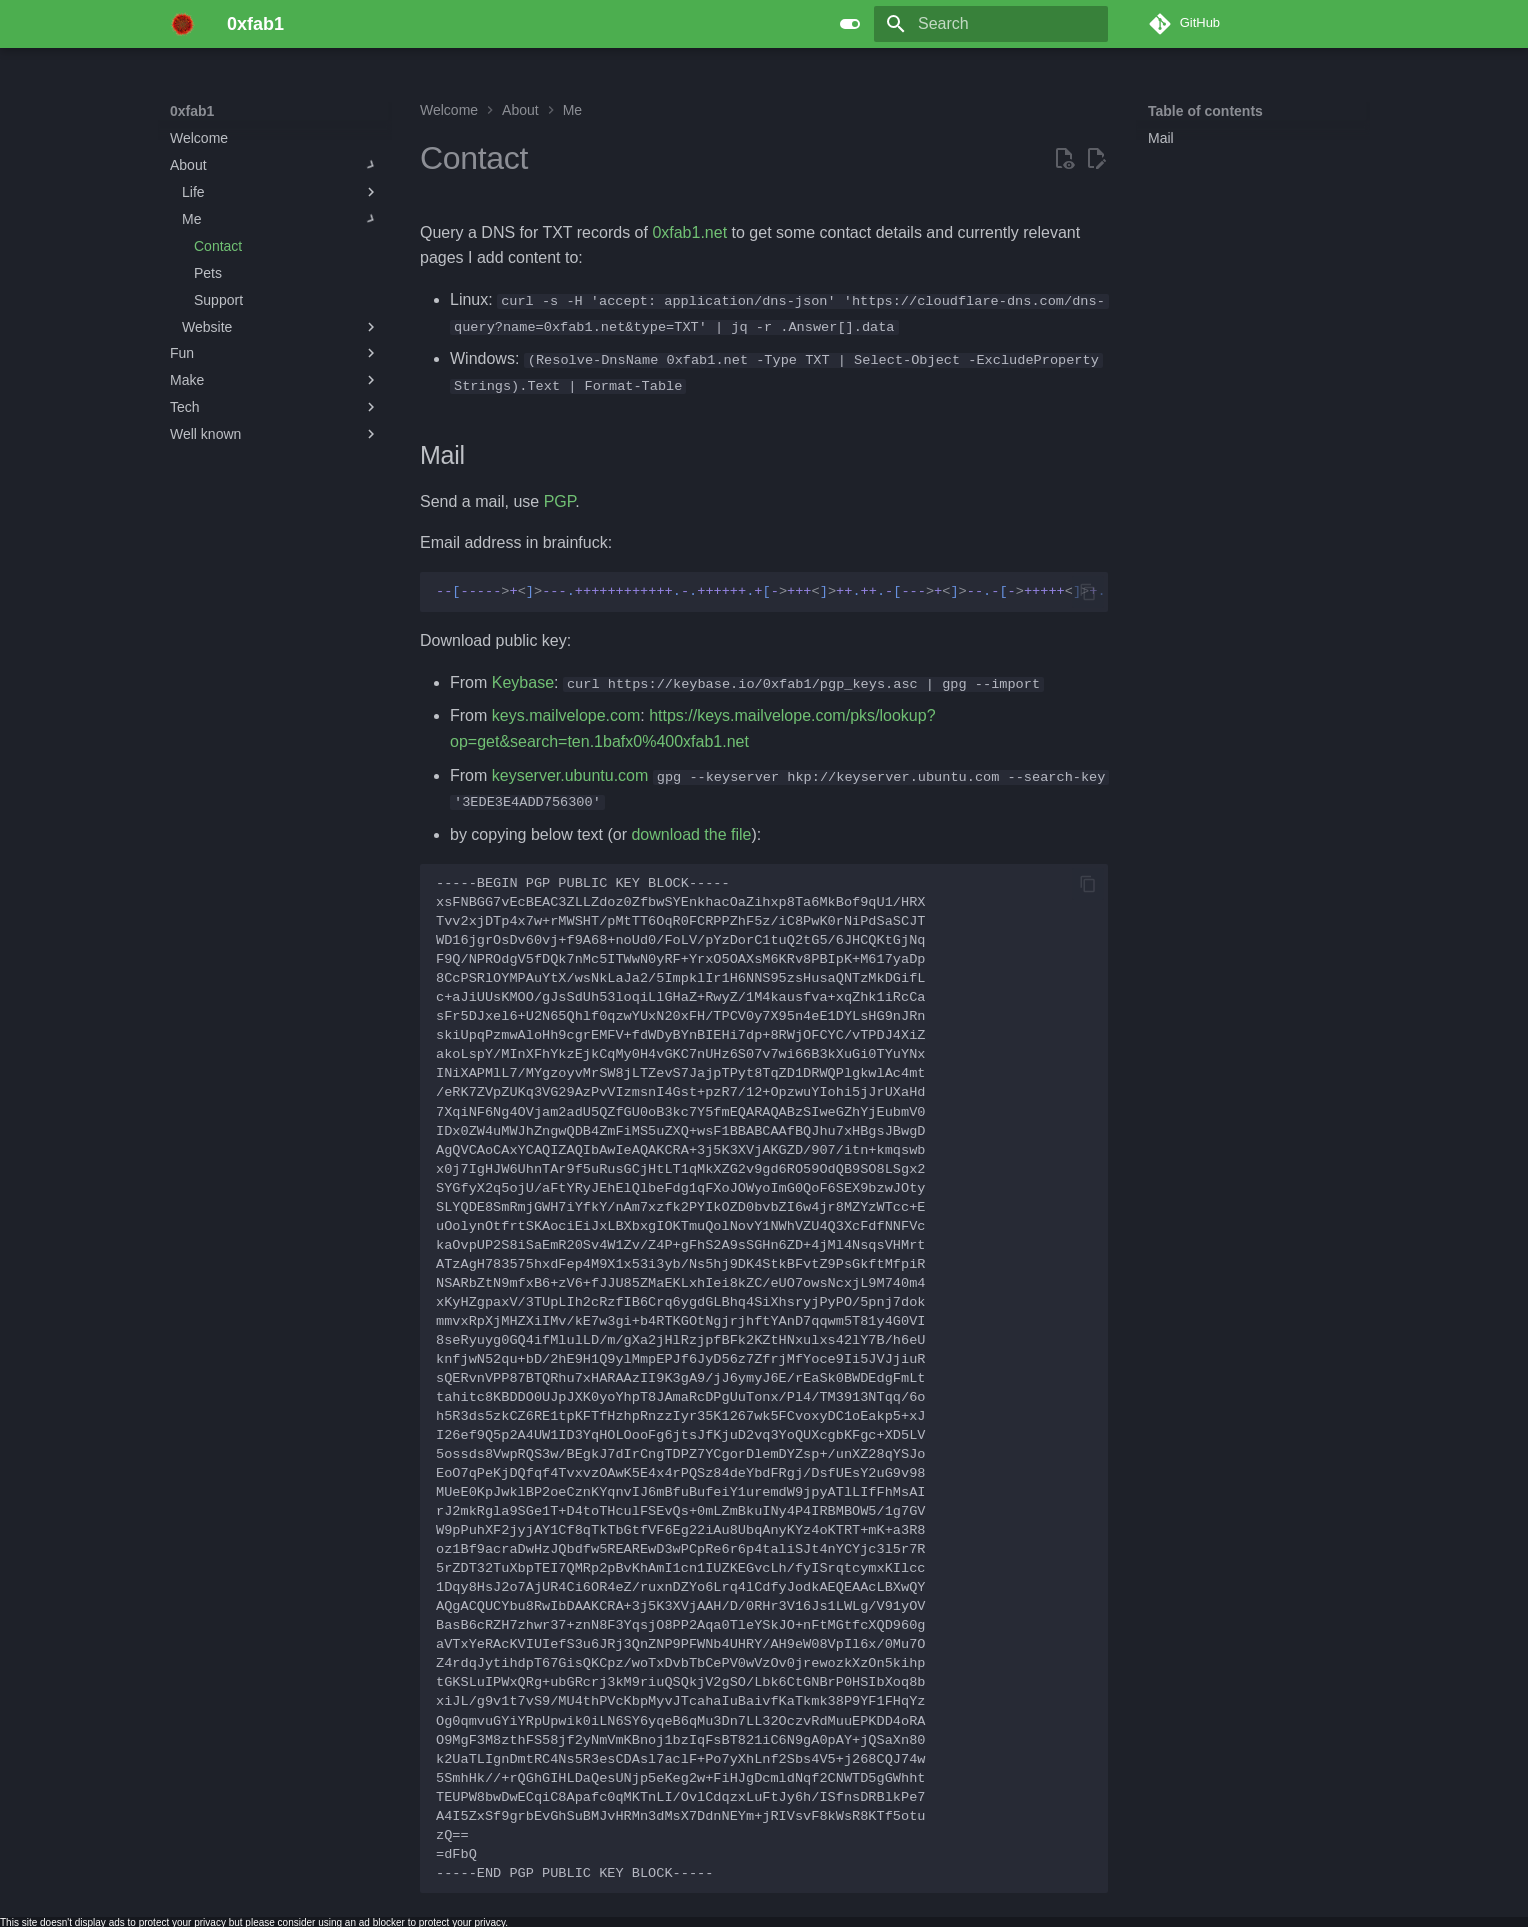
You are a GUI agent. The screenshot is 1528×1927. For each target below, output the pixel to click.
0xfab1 (192, 111)
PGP (560, 500)
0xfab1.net (689, 232)
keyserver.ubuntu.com (570, 774)
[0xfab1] (182, 24)
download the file (691, 833)
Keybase (523, 681)
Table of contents (1205, 111)
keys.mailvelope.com (566, 715)
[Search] (991, 24)
